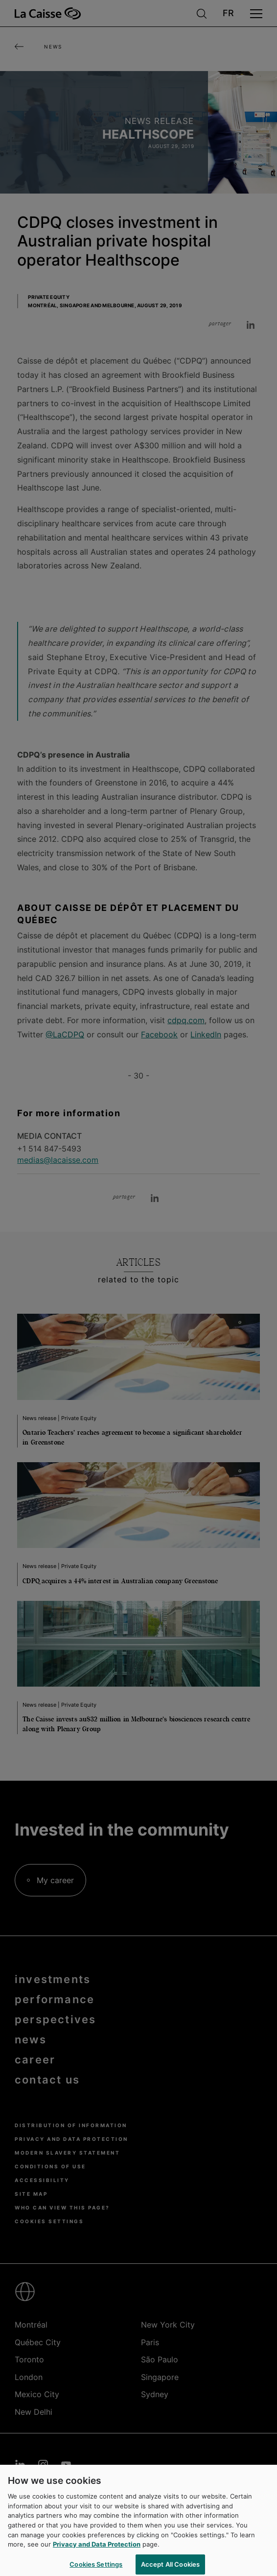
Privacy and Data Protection (96, 2548)
